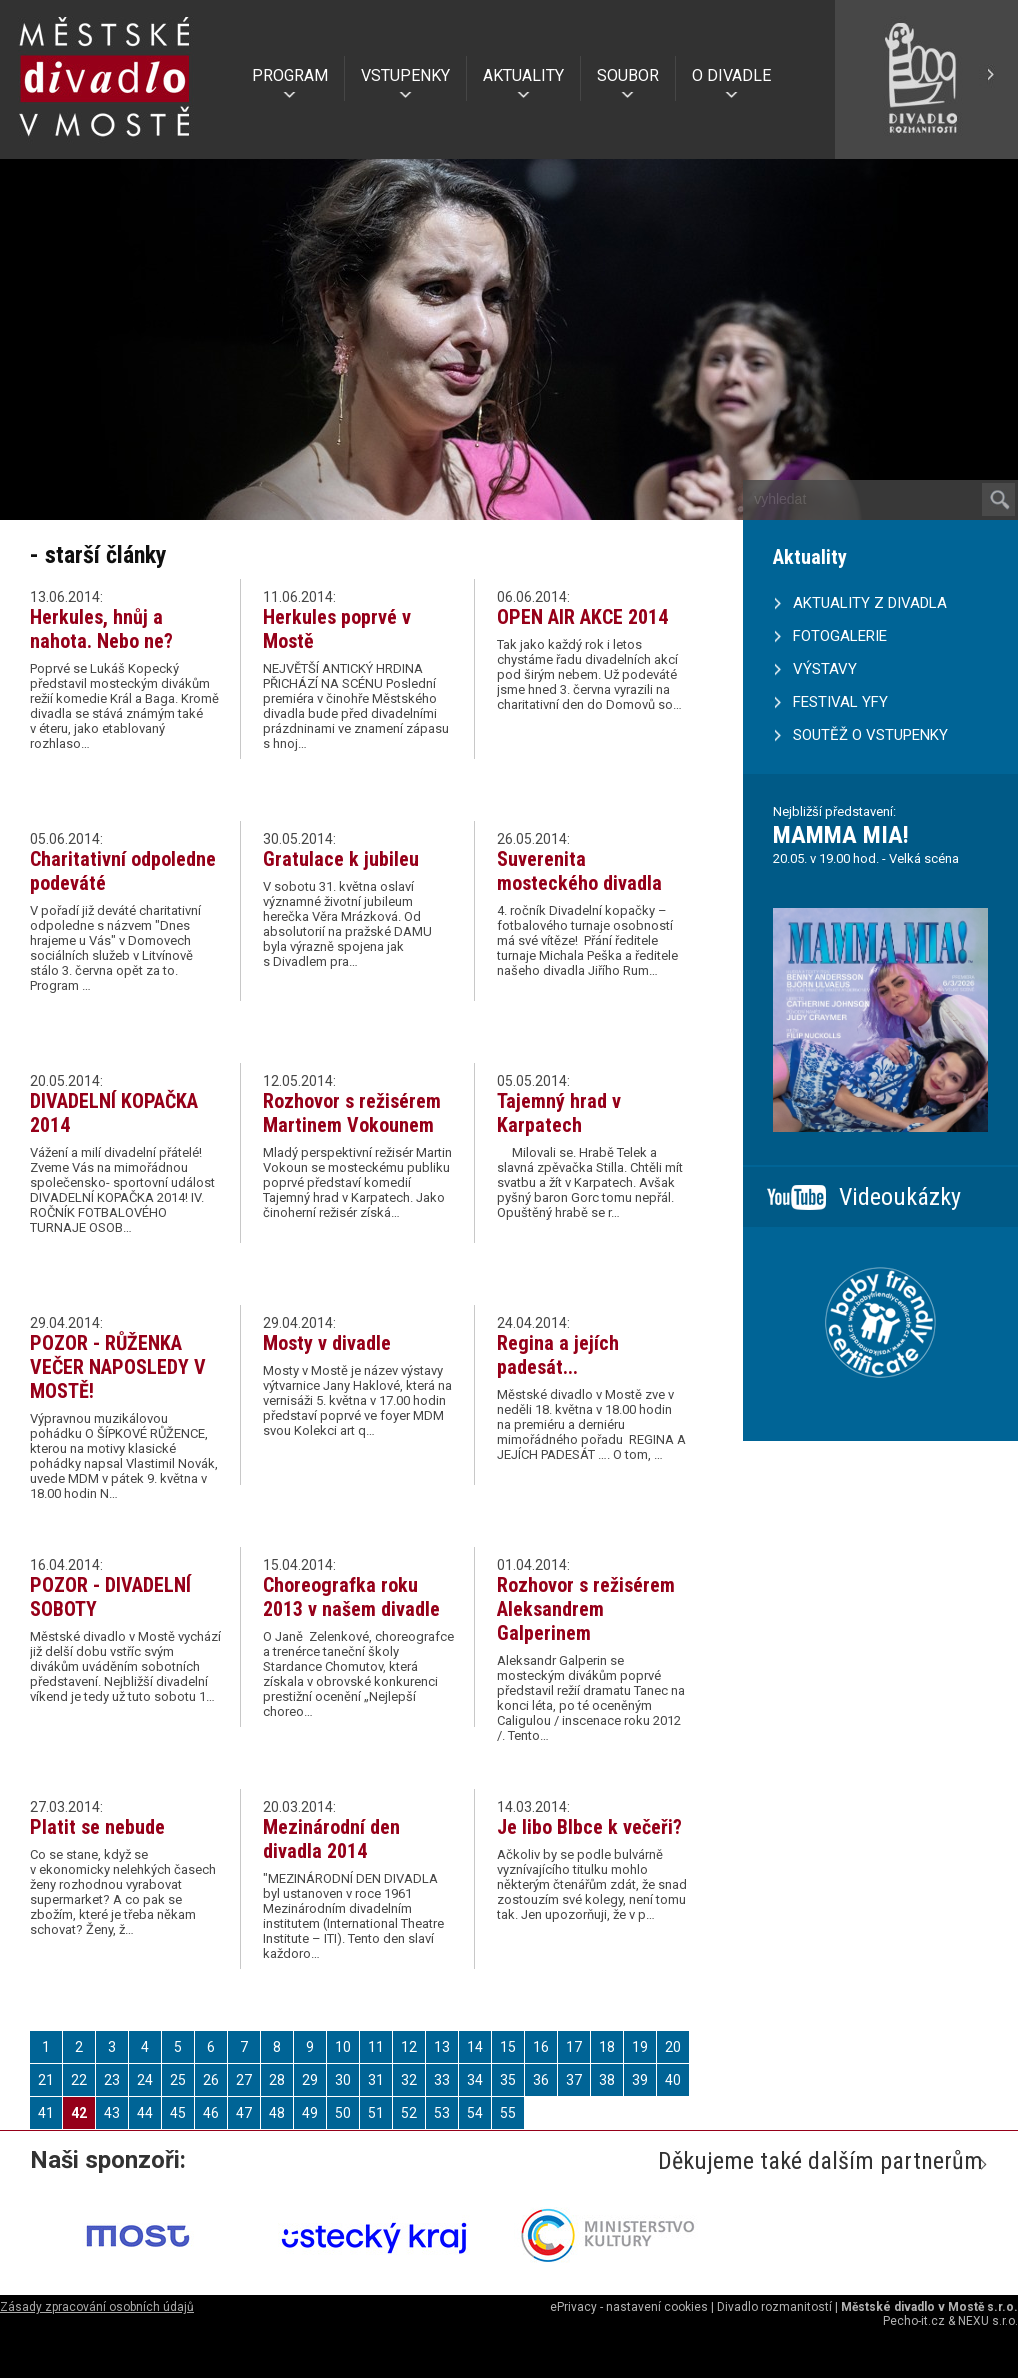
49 (310, 2113)
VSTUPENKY (405, 75)
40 (673, 2080)
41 (46, 2113)
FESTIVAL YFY (840, 702)
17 (574, 2047)
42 (79, 2113)
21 (46, 2080)
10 (343, 2047)
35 (508, 2080)
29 (310, 2080)
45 (178, 2113)
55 (508, 2113)
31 (376, 2080)
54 (475, 2113)
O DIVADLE (731, 75)
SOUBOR (628, 75)
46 (211, 2113)
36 (541, 2080)
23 (112, 2080)
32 (409, 2080)
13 (442, 2047)
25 (178, 2080)
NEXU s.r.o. (988, 2321)
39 (640, 2080)
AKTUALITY (523, 75)
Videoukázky (900, 1197)
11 (376, 2047)
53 (442, 2113)
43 (112, 2113)
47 (244, 2113)
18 (607, 2047)
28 (277, 2080)
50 (343, 2113)
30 (343, 2080)
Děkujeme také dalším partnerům (820, 2161)
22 (79, 2080)
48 (277, 2113)
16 (541, 2047)
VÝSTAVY (825, 669)
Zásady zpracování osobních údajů (97, 2307)
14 (475, 2047)
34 (475, 2080)
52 (409, 2113)
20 (673, 2047)
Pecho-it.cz (914, 2321)
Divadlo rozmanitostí (774, 2307)
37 (574, 2080)
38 (607, 2080)
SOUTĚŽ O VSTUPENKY (870, 735)
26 (211, 2080)
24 (145, 2080)
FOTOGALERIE (840, 636)
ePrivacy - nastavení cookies (629, 2307)
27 (244, 2080)
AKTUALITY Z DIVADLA (870, 603)
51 (376, 2113)
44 (145, 2113)
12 (409, 2047)
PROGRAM (290, 75)
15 (508, 2047)
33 (442, 2080)
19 (640, 2047)
